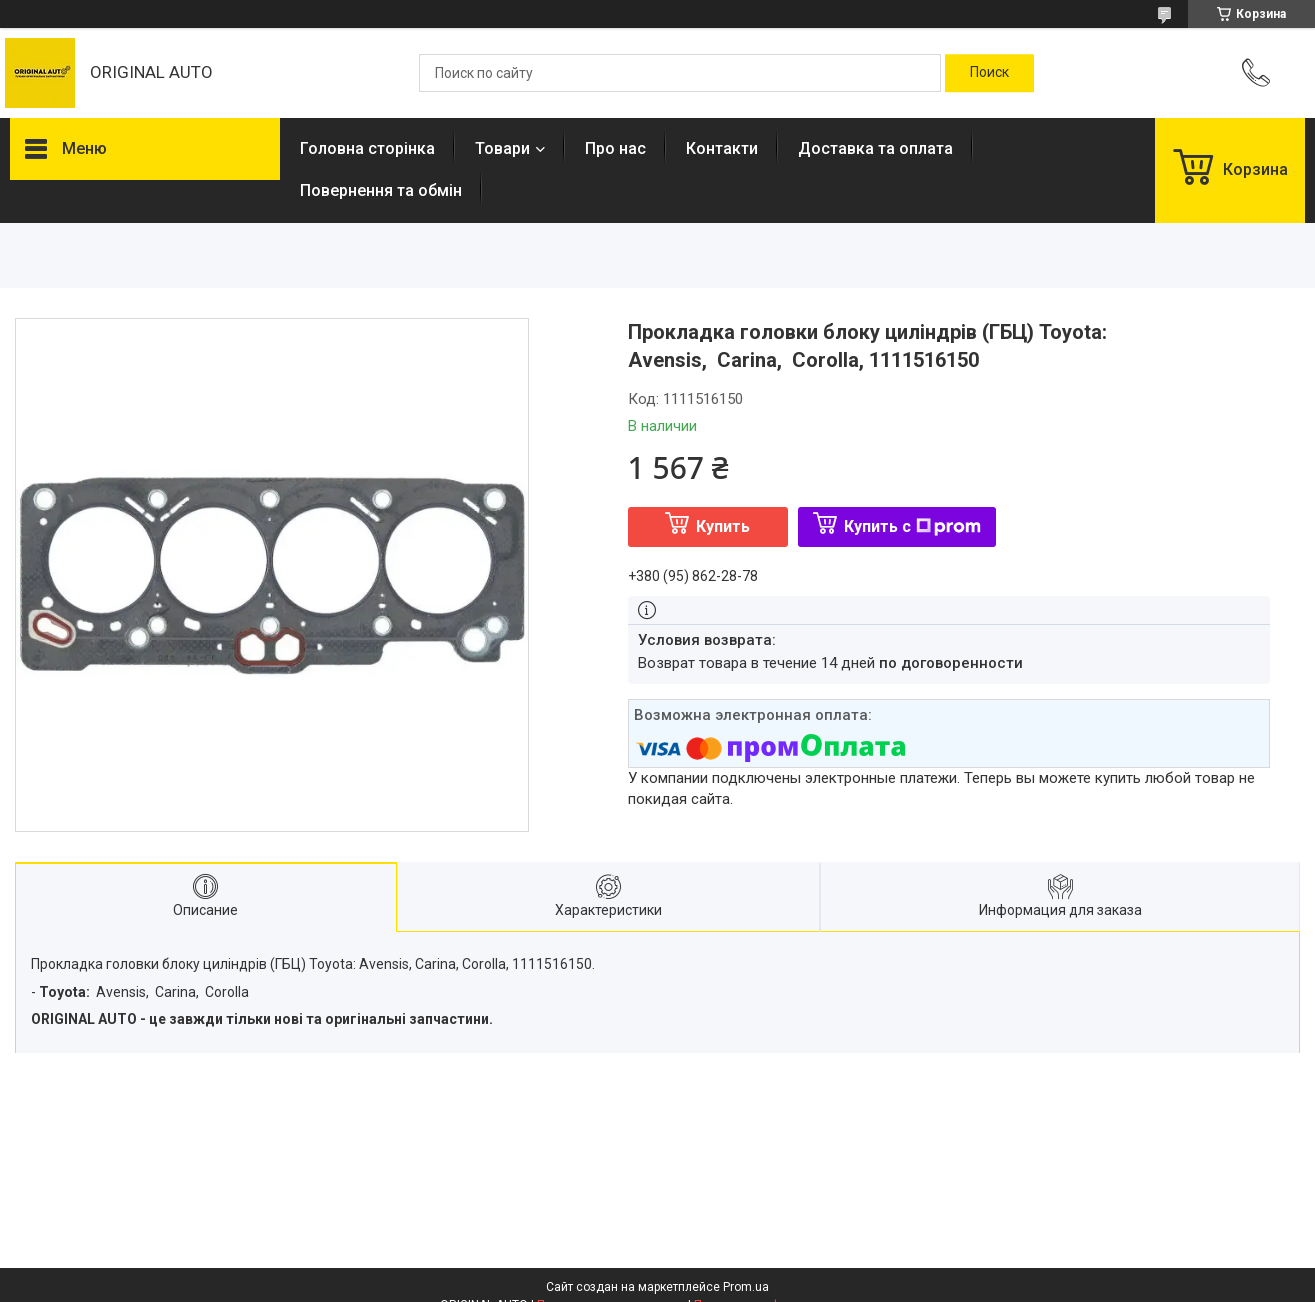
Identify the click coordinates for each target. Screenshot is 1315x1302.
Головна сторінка (367, 148)
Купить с (912, 526)
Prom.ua (746, 1287)
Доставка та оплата (875, 148)
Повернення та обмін (381, 190)
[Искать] (989, 73)
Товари (502, 148)
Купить (723, 526)
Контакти (722, 148)
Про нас (615, 148)
